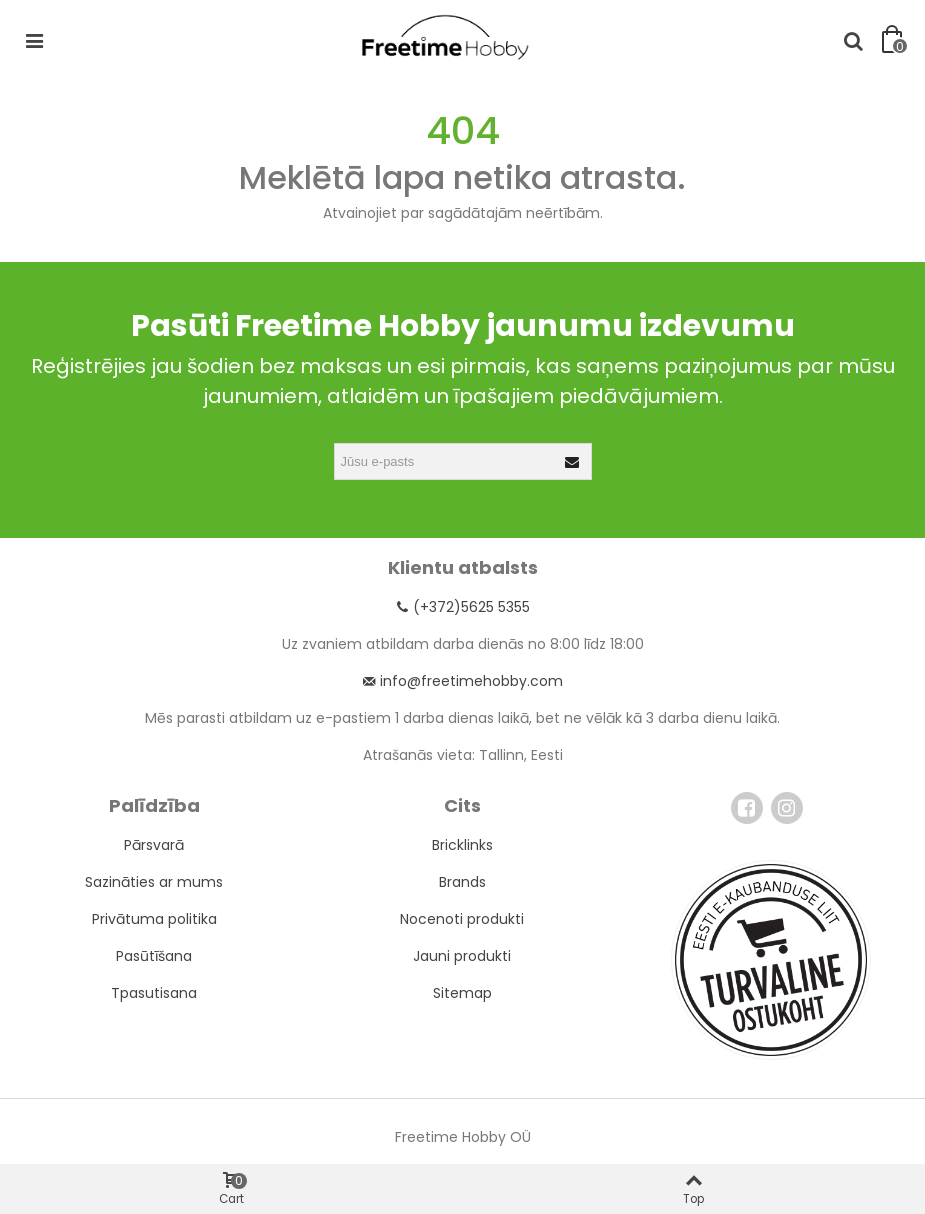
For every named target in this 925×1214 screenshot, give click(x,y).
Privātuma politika (154, 919)
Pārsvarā (154, 845)
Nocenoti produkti (462, 919)
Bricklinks (462, 845)
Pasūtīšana (154, 956)
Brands (462, 882)
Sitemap (462, 993)
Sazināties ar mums (154, 882)
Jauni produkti (462, 956)
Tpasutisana (154, 993)
